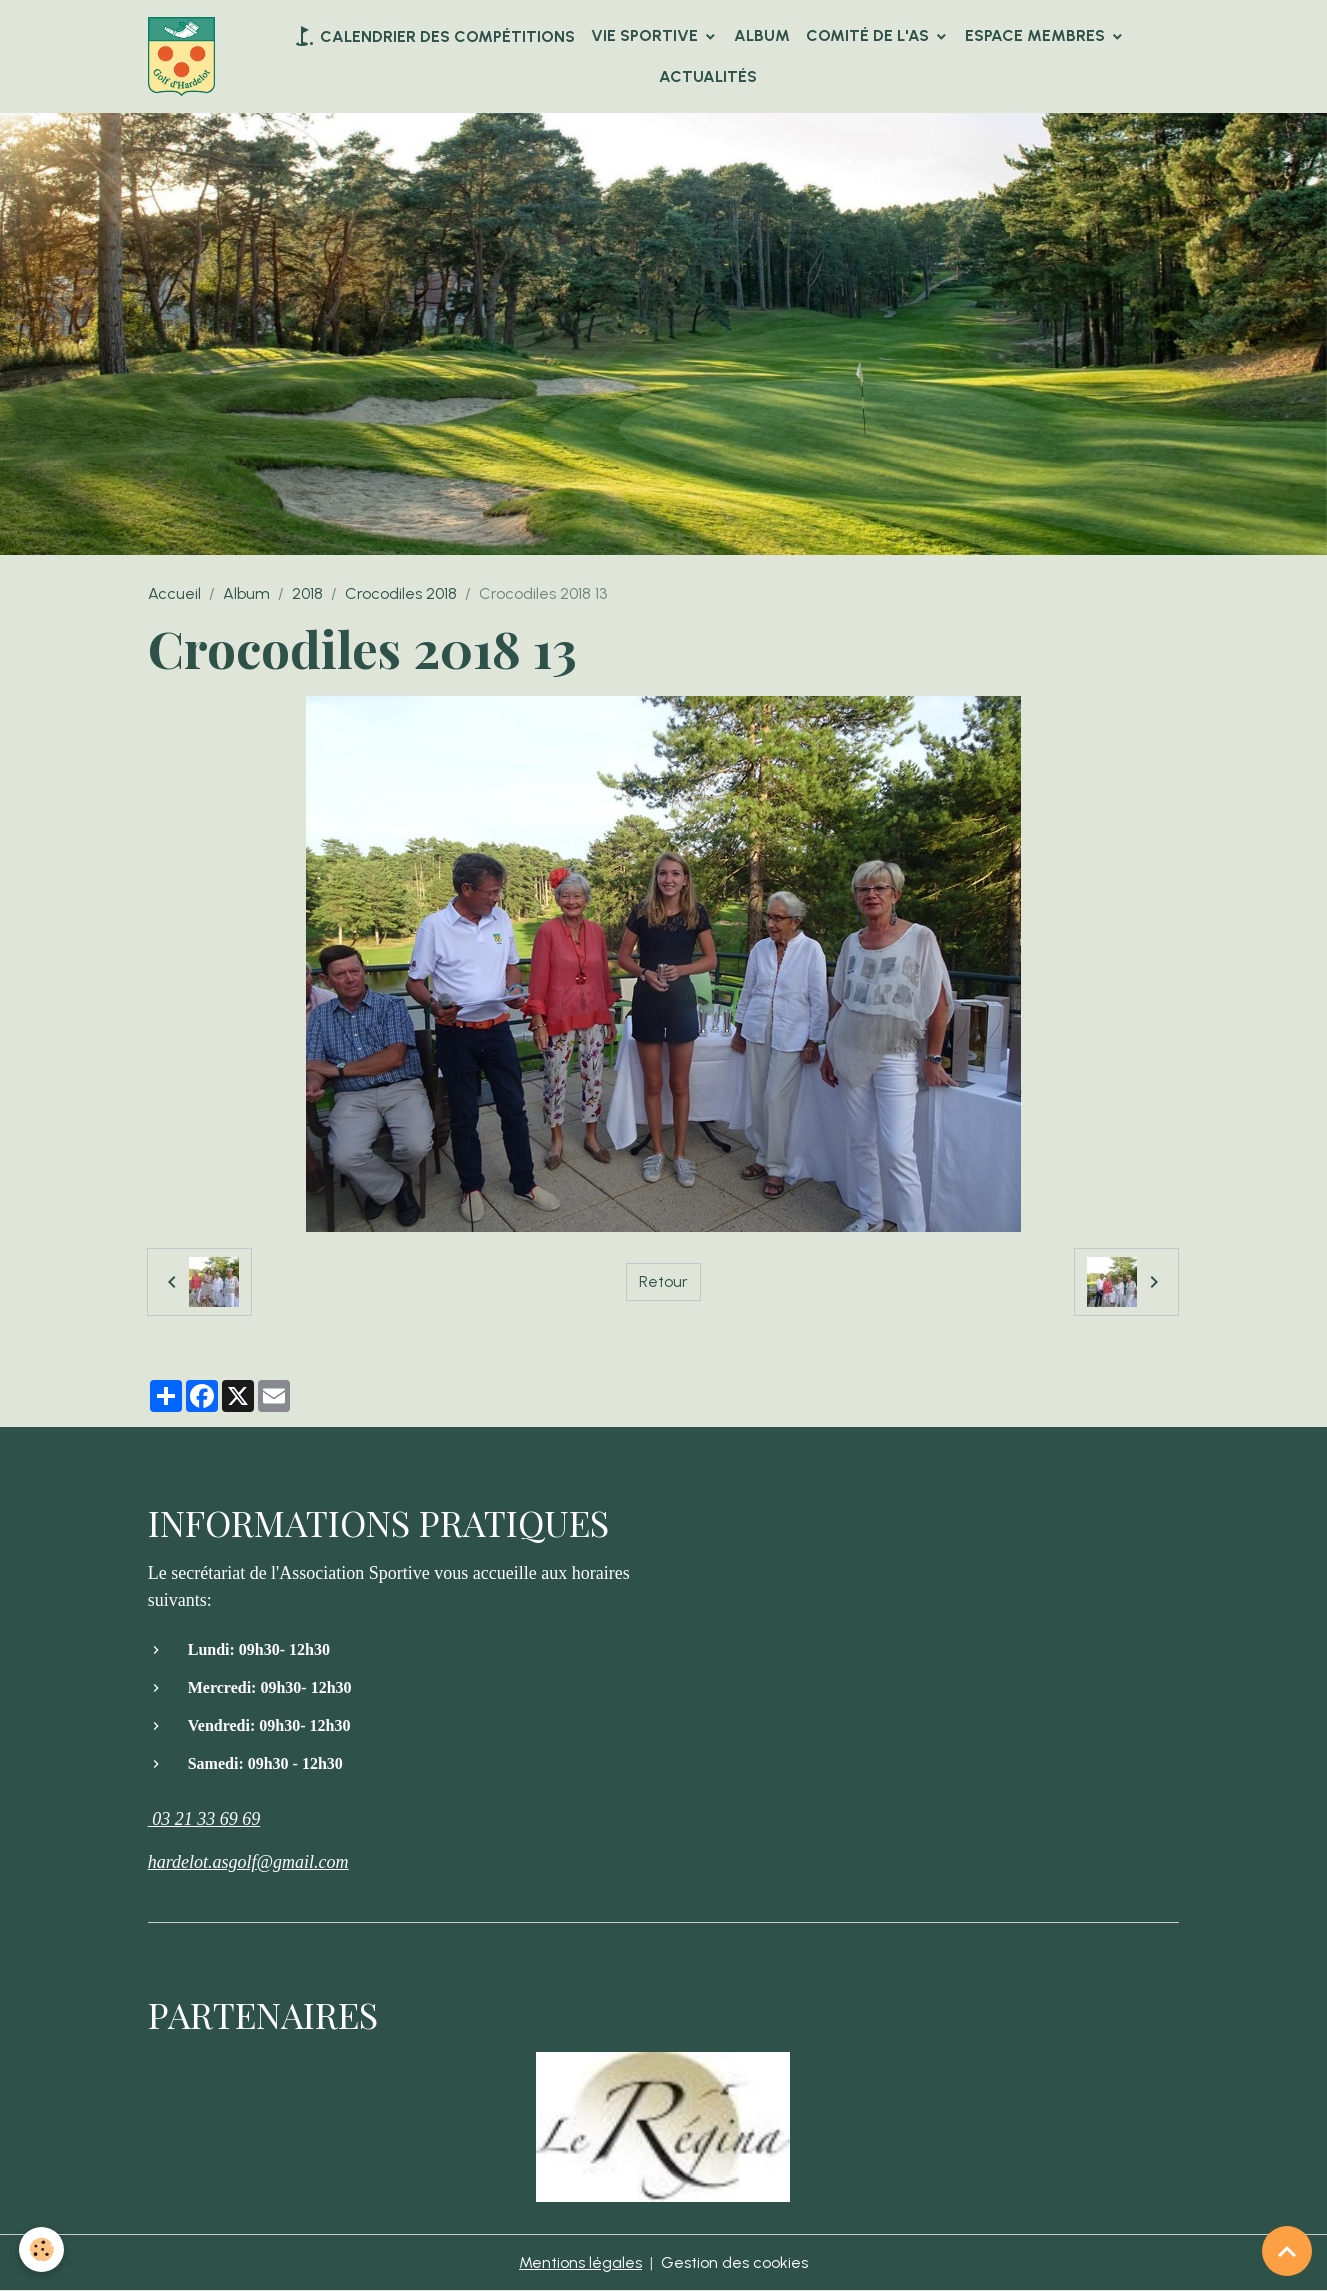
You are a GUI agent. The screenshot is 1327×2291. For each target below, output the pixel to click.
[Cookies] (42, 2249)
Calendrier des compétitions (433, 36)
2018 (307, 593)
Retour (663, 1281)
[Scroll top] (1287, 2251)
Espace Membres (1037, 35)
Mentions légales (580, 2262)
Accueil (174, 593)
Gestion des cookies (734, 2262)
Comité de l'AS (869, 35)
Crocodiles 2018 (401, 593)
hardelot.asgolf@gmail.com (248, 1862)
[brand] (184, 57)
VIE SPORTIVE (646, 35)
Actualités (708, 76)
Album (762, 35)
